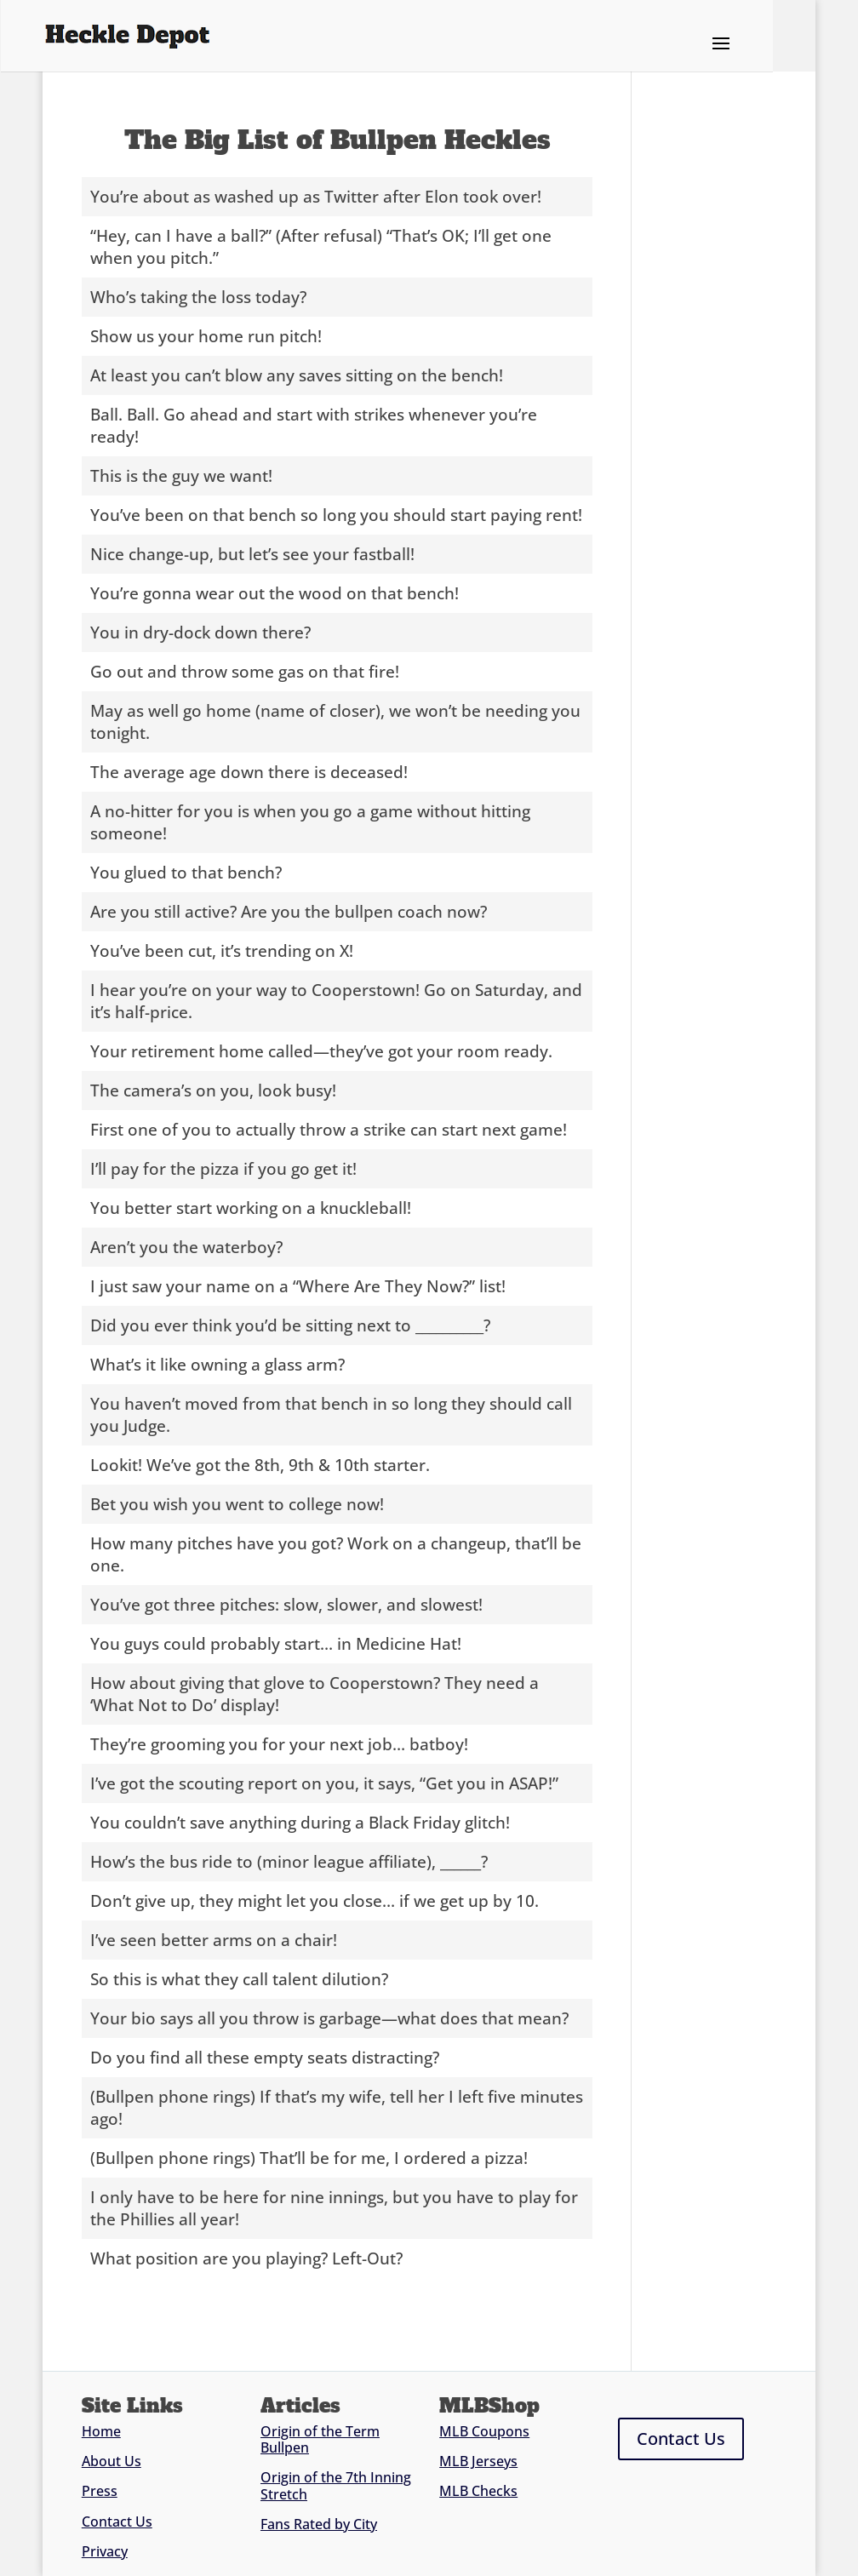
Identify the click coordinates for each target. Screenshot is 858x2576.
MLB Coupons (484, 2431)
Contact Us (117, 2521)
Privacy (105, 2551)
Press (99, 2491)
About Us (111, 2461)
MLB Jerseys (478, 2461)
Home (101, 2431)
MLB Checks (478, 2491)
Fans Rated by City (318, 2524)
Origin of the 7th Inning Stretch (335, 2485)
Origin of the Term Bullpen (320, 2439)
